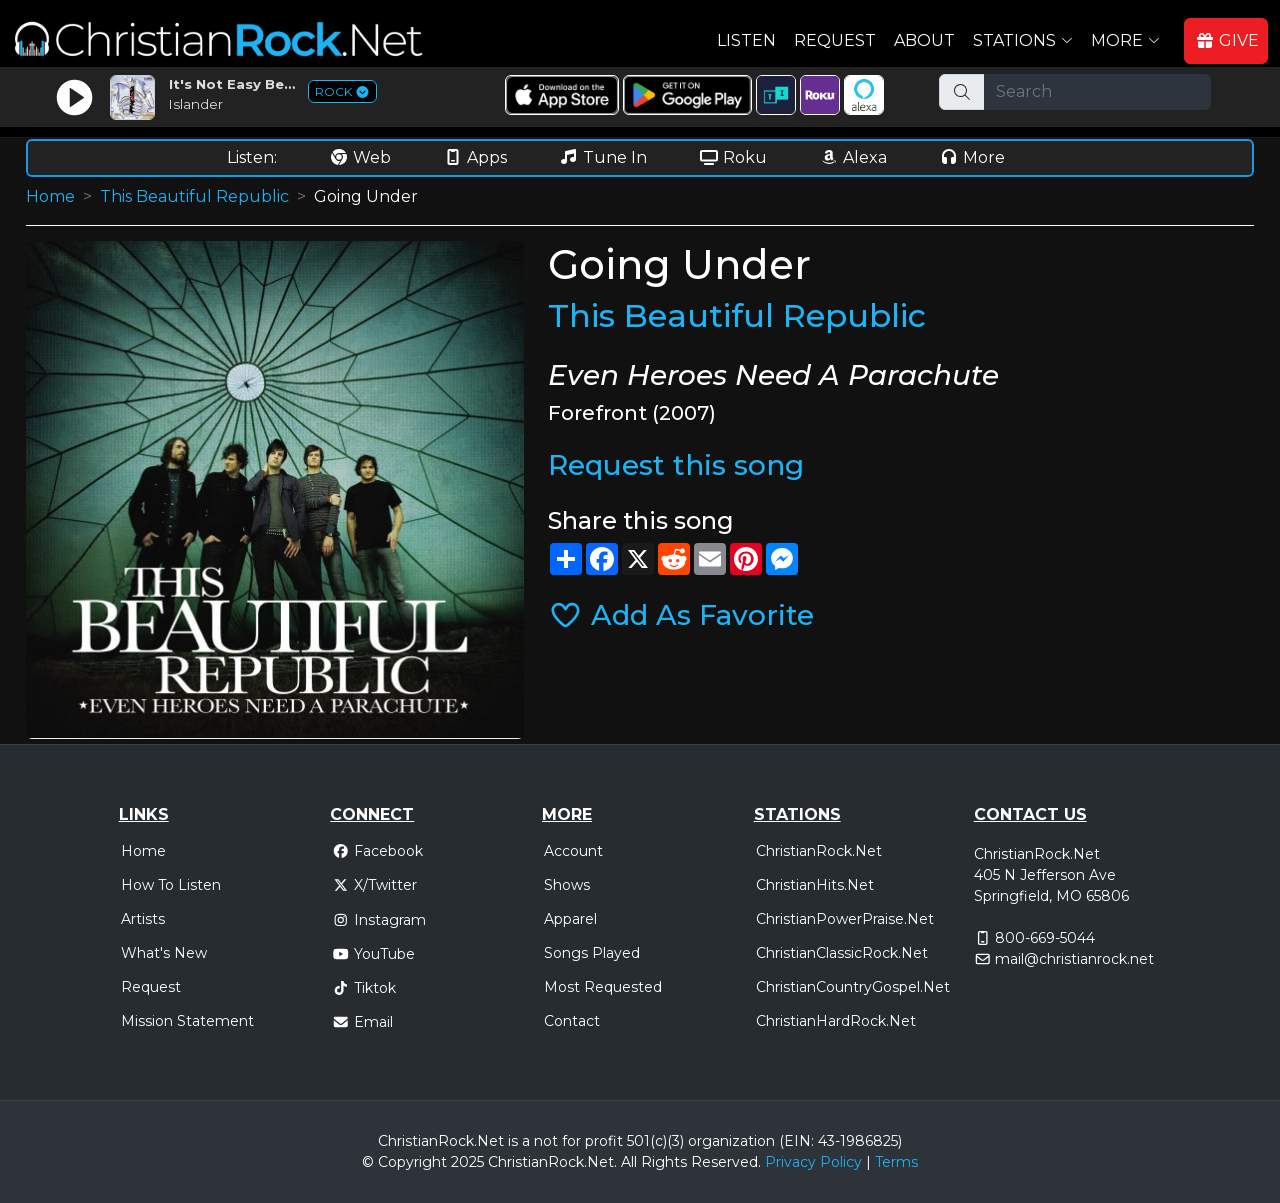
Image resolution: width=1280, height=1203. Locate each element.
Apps (475, 157)
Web (360, 157)
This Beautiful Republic (194, 196)
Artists (143, 919)
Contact (572, 1021)
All (629, 1162)
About (924, 40)
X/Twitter (374, 885)
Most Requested (603, 987)
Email (362, 1022)
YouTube (373, 954)
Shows (567, 885)
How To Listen (171, 885)
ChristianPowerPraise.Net (845, 919)
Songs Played (592, 953)
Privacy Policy (813, 1162)
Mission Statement (187, 1021)
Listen (746, 40)
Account (573, 851)
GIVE (1227, 40)
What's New (164, 953)
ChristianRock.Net (819, 851)
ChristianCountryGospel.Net (853, 987)
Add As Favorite (681, 615)
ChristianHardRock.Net (836, 1021)
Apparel (570, 919)
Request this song (676, 465)
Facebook (377, 851)
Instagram (379, 920)
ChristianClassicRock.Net (842, 953)
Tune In (603, 157)
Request (835, 40)
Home (50, 196)
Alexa (853, 157)
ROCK (342, 91)
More (972, 157)
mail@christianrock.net (1074, 959)
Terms (896, 1162)
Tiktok (364, 988)
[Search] (1097, 92)
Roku (733, 157)
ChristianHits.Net (815, 885)
